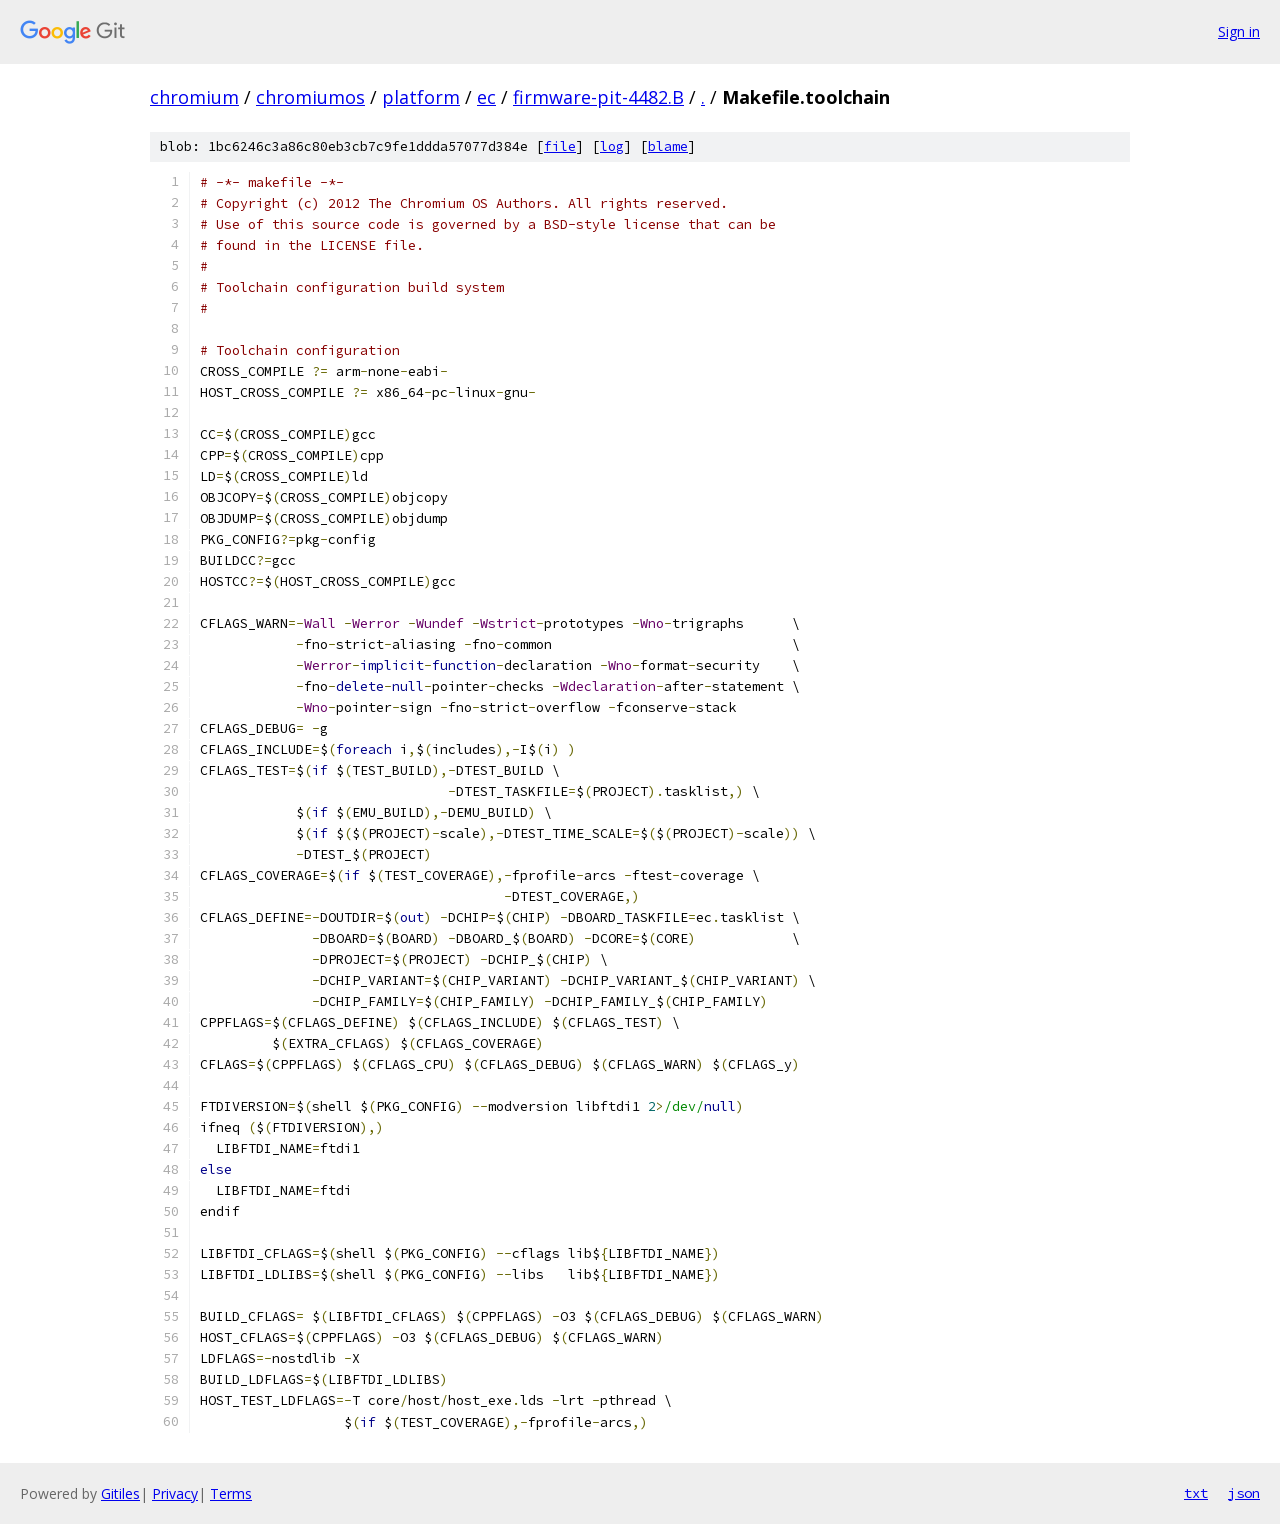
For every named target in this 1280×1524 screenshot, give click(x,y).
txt (1196, 1493)
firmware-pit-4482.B (598, 97)
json (1244, 1493)
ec (486, 97)
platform (421, 97)
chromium (194, 97)
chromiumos (310, 97)
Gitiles (120, 1493)
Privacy (175, 1493)
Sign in (1239, 31)
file (560, 146)
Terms (231, 1493)
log (612, 146)
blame (668, 146)
